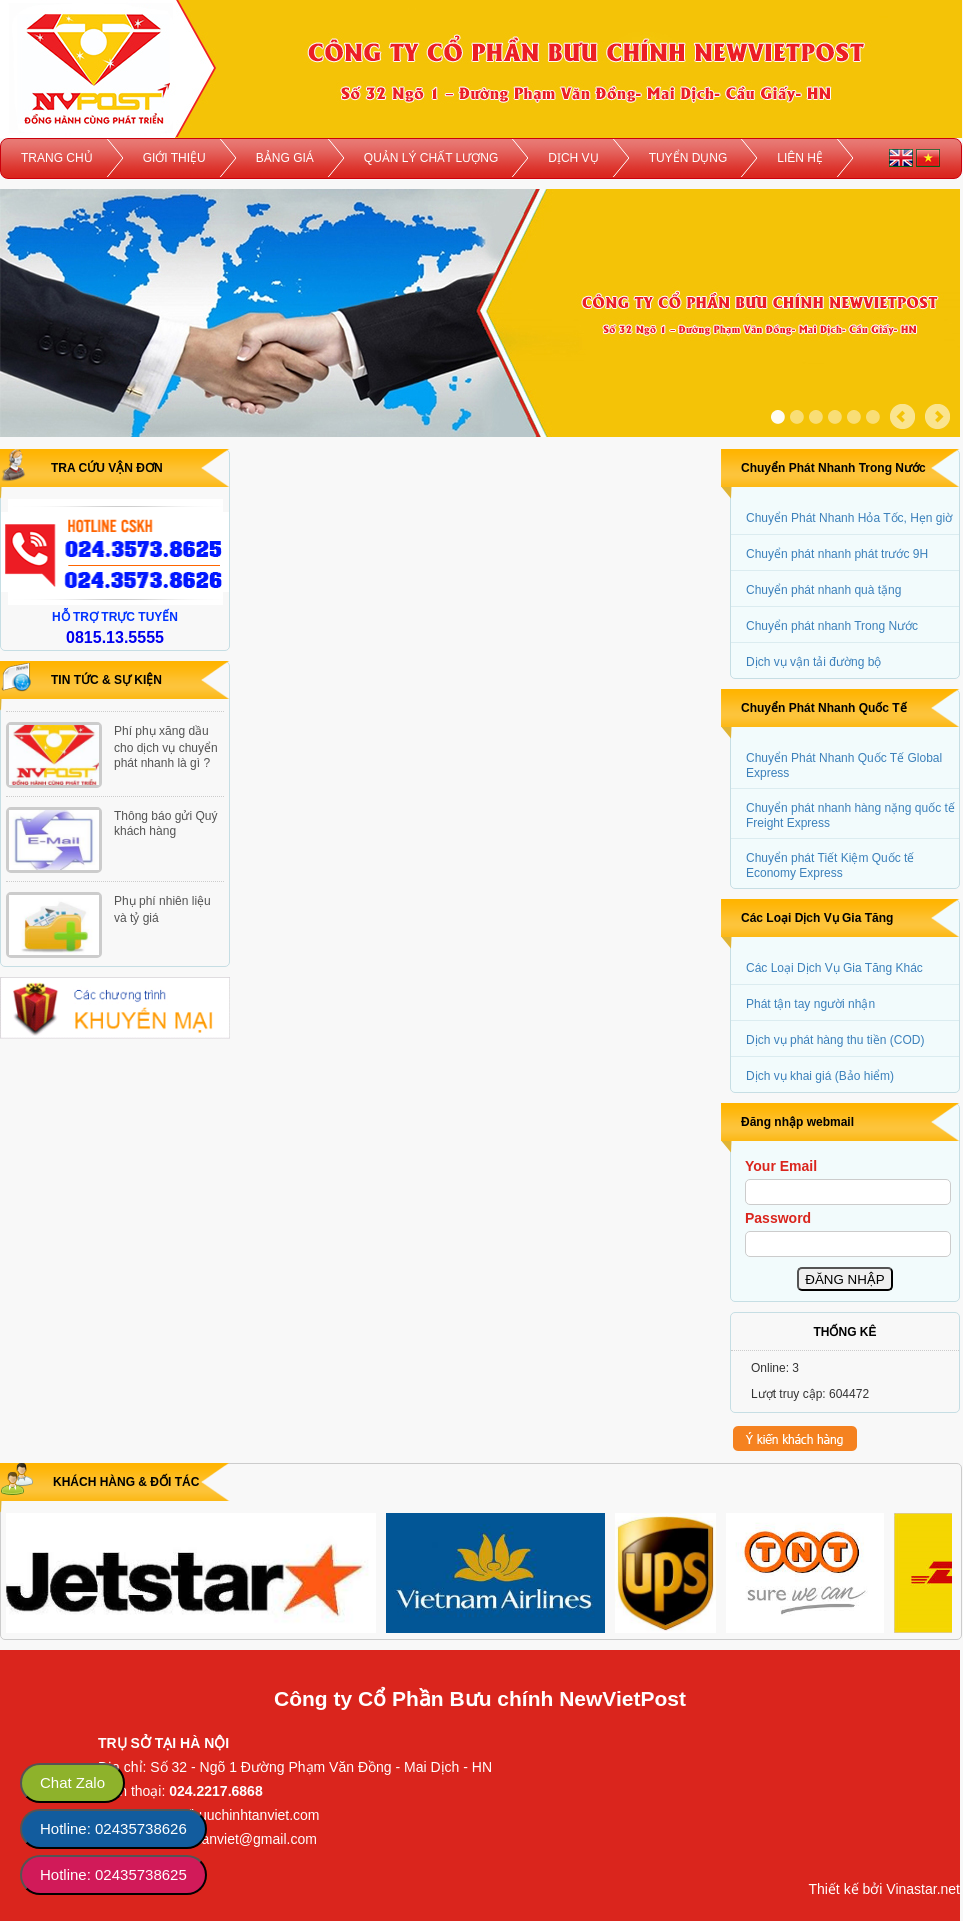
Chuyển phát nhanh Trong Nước (832, 626)
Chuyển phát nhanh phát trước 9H (837, 554)
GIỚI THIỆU (174, 158)
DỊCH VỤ (573, 158)
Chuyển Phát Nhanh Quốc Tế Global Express (844, 765)
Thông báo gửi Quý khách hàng (165, 823)
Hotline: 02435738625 (113, 1874)
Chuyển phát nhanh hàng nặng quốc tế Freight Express (850, 815)
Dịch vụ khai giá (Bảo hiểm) (820, 1076)
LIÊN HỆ (800, 158)
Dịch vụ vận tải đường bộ (813, 662)
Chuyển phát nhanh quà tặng (823, 590)
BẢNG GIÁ (285, 158)
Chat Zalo (72, 1782)
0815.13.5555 (115, 637)
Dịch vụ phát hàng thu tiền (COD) (835, 1040)
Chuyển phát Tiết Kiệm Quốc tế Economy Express (830, 865)
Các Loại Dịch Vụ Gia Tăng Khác (834, 968)
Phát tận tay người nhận (810, 1004)
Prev (902, 416)
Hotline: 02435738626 (113, 1828)
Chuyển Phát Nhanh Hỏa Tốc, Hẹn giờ (849, 518)
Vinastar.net (923, 1889)
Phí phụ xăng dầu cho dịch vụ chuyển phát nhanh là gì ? (166, 747)
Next (937, 416)
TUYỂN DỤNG (688, 158)
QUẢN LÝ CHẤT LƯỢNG (431, 158)
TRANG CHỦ (57, 158)
